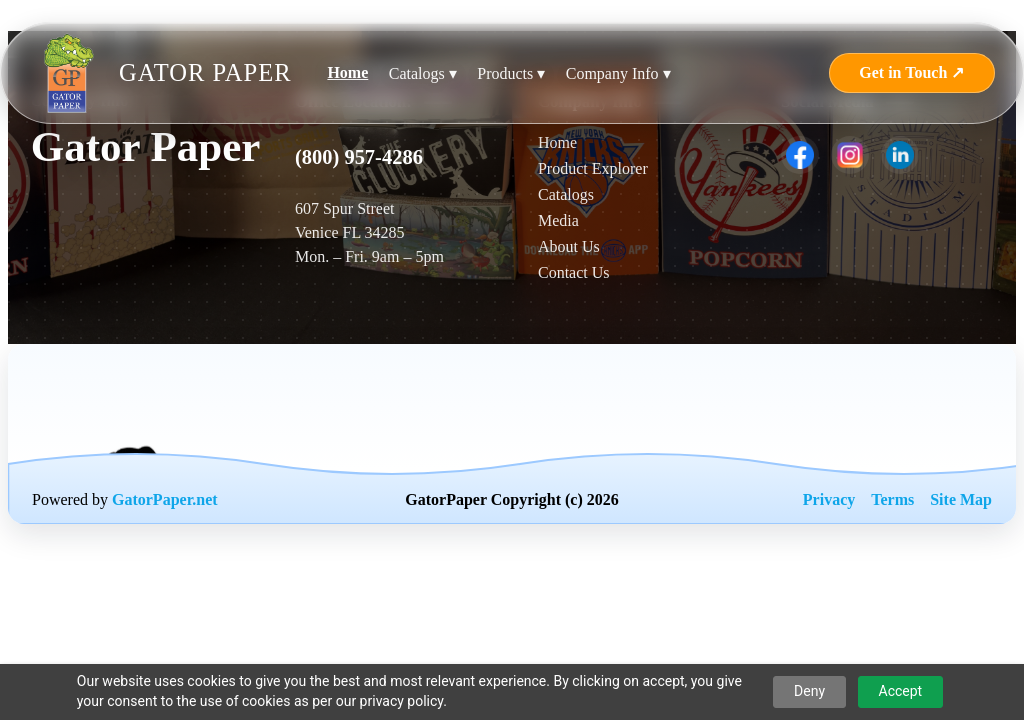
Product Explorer (593, 168)
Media (558, 220)
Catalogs (566, 194)
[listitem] (800, 155)
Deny (809, 691)
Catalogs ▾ (423, 73)
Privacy (829, 499)
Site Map (961, 499)
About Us (569, 246)
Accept (901, 691)
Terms (892, 499)
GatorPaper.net (165, 499)
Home (347, 72)
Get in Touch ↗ (911, 72)
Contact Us (574, 272)
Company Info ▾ (618, 73)
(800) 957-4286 (359, 157)
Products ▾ (511, 73)
